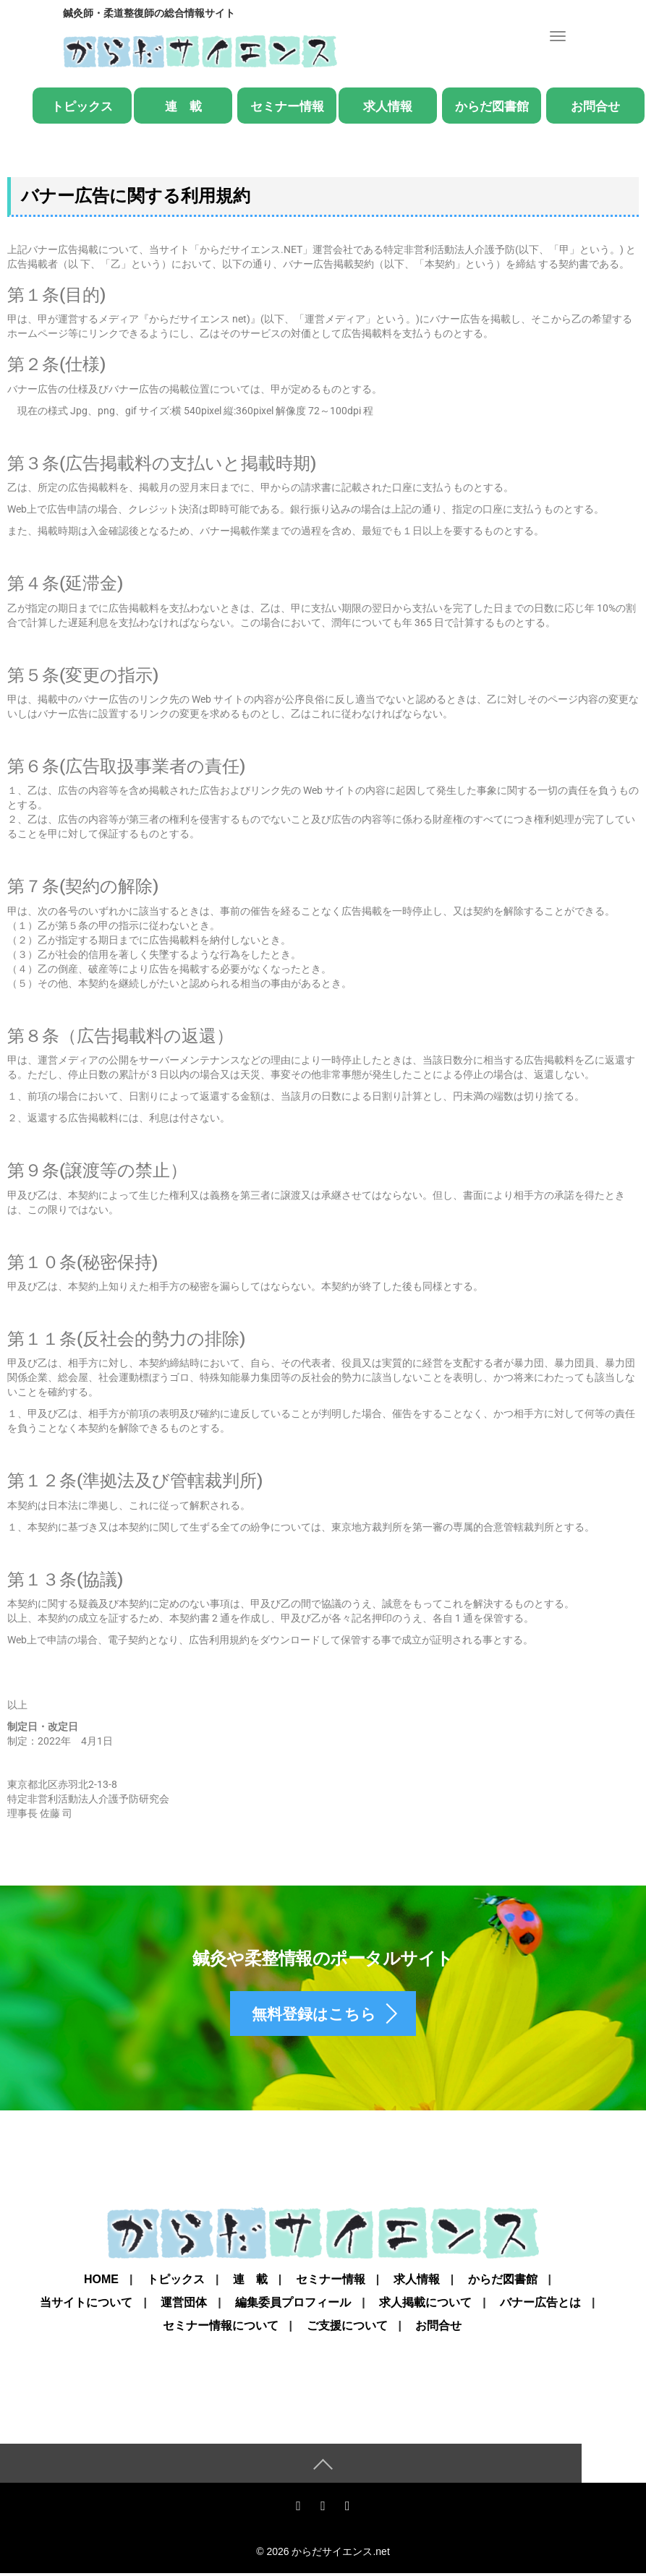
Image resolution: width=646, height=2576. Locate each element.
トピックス (82, 107)
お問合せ (595, 107)
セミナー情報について (221, 2328)
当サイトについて (86, 2305)
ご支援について (347, 2328)
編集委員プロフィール (293, 2305)
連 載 (183, 107)
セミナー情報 (287, 107)
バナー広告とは (540, 2305)
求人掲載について (425, 2305)
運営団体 (184, 2305)
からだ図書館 (492, 107)
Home (101, 2282)
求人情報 (387, 107)
